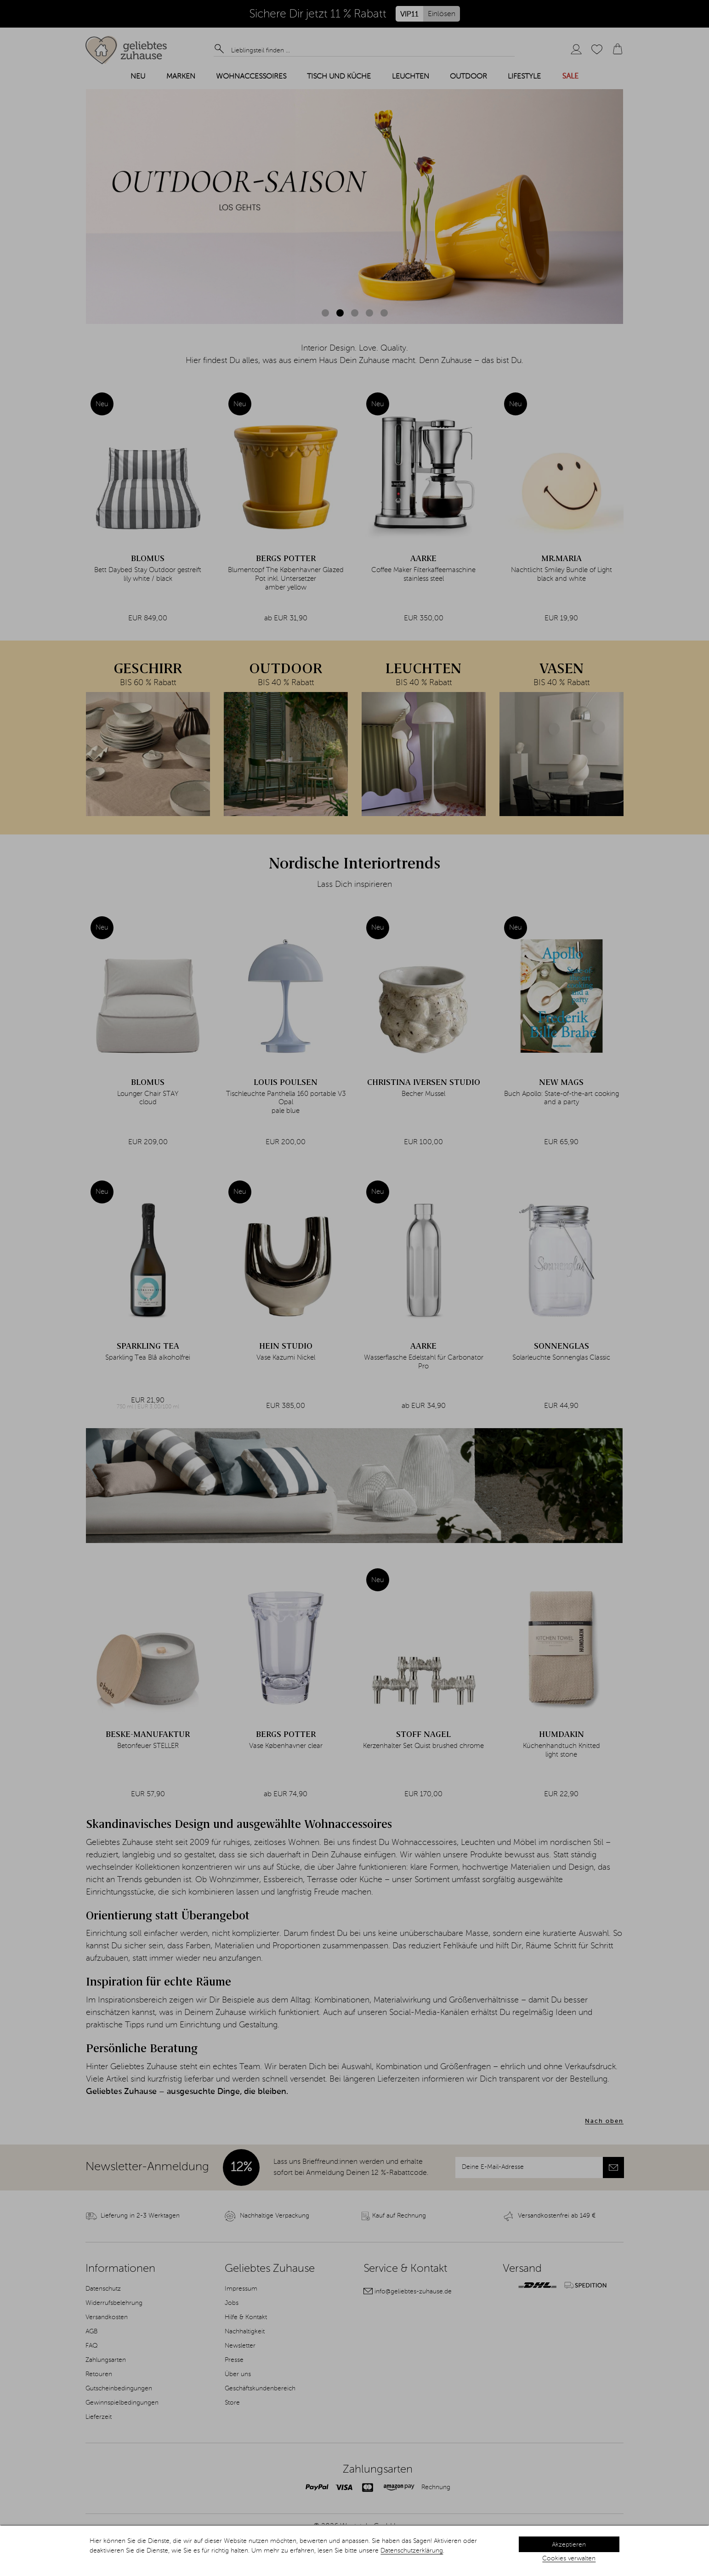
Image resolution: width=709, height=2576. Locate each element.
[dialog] (354, 2550)
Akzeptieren (569, 2545)
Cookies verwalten (569, 2558)
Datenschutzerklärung (411, 2551)
